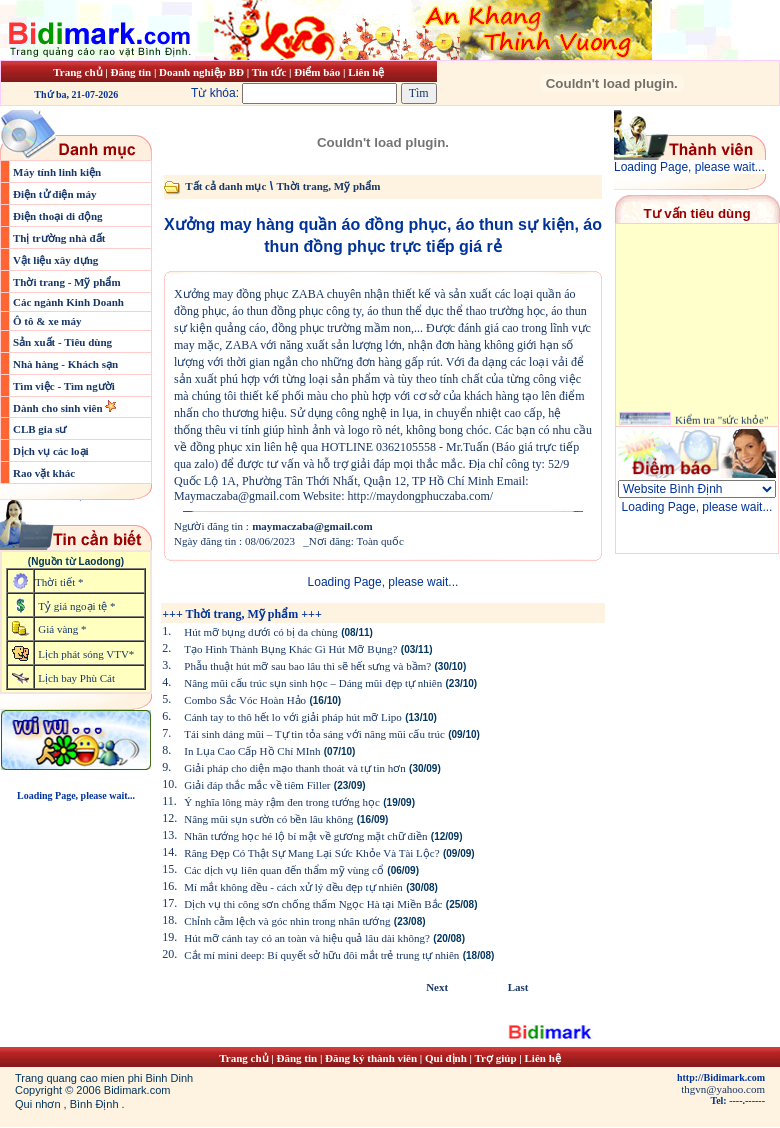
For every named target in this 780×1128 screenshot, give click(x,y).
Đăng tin (130, 72)
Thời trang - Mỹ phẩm (67, 282)
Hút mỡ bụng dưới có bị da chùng (261, 632)
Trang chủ (77, 72)
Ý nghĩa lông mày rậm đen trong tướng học (282, 802)
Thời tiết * (59, 582)
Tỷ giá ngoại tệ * (76, 606)
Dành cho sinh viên (59, 408)
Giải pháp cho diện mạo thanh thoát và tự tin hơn (294, 768)
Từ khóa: (296, 93)
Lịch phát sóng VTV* (86, 654)
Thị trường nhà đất (59, 238)
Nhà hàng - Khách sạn (65, 364)
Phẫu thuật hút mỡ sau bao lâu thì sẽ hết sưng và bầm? (307, 666)
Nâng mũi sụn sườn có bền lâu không (268, 819)
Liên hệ (366, 72)
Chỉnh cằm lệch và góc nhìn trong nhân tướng (287, 921)
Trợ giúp (497, 1058)
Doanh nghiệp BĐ (203, 72)
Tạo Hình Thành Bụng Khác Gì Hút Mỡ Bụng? (290, 649)
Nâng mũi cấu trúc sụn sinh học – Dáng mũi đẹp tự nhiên (313, 683)
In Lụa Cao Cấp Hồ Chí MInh (252, 751)
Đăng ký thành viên (371, 1058)
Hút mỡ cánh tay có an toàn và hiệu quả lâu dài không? (307, 938)
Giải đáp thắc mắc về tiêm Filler (257, 785)
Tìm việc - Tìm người (64, 386)
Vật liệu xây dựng (55, 260)
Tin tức (270, 72)
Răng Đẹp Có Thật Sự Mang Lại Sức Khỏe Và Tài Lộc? (311, 853)
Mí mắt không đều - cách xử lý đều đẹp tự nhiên (293, 887)
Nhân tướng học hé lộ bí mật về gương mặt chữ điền (305, 836)
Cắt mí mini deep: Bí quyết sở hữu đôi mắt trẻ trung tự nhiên (321, 955)
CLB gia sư (39, 429)
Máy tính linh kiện (57, 172)
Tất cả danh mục (225, 186)
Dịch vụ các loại (51, 451)
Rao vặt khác (44, 473)
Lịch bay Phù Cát (76, 678)
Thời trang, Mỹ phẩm (328, 186)
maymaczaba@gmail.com (312, 526)
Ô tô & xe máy (47, 321)
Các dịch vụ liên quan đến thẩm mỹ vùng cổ (284, 870)
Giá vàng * (62, 629)
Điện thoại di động (58, 216)
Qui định (446, 1058)
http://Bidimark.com (721, 1077)
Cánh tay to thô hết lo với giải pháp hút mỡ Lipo (293, 717)
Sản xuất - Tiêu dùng (62, 342)
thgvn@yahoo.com (723, 1089)
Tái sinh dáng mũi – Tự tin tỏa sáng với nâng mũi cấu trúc (314, 734)
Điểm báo (317, 72)
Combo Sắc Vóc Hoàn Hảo (245, 700)
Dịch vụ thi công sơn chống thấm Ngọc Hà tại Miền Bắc (313, 904)
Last (518, 987)
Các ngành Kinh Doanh (68, 302)
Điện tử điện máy (55, 194)
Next (437, 987)
